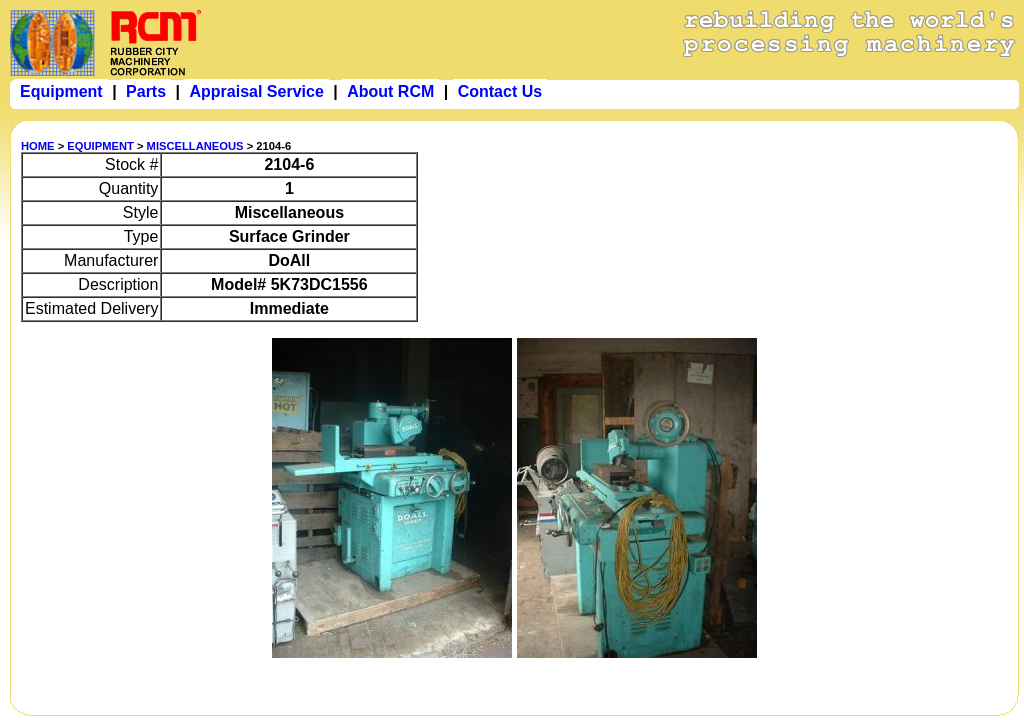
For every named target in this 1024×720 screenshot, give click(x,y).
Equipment (61, 91)
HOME (38, 146)
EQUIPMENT (100, 146)
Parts (146, 91)
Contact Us (500, 91)
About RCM (390, 91)
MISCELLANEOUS (195, 146)
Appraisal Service (256, 91)
